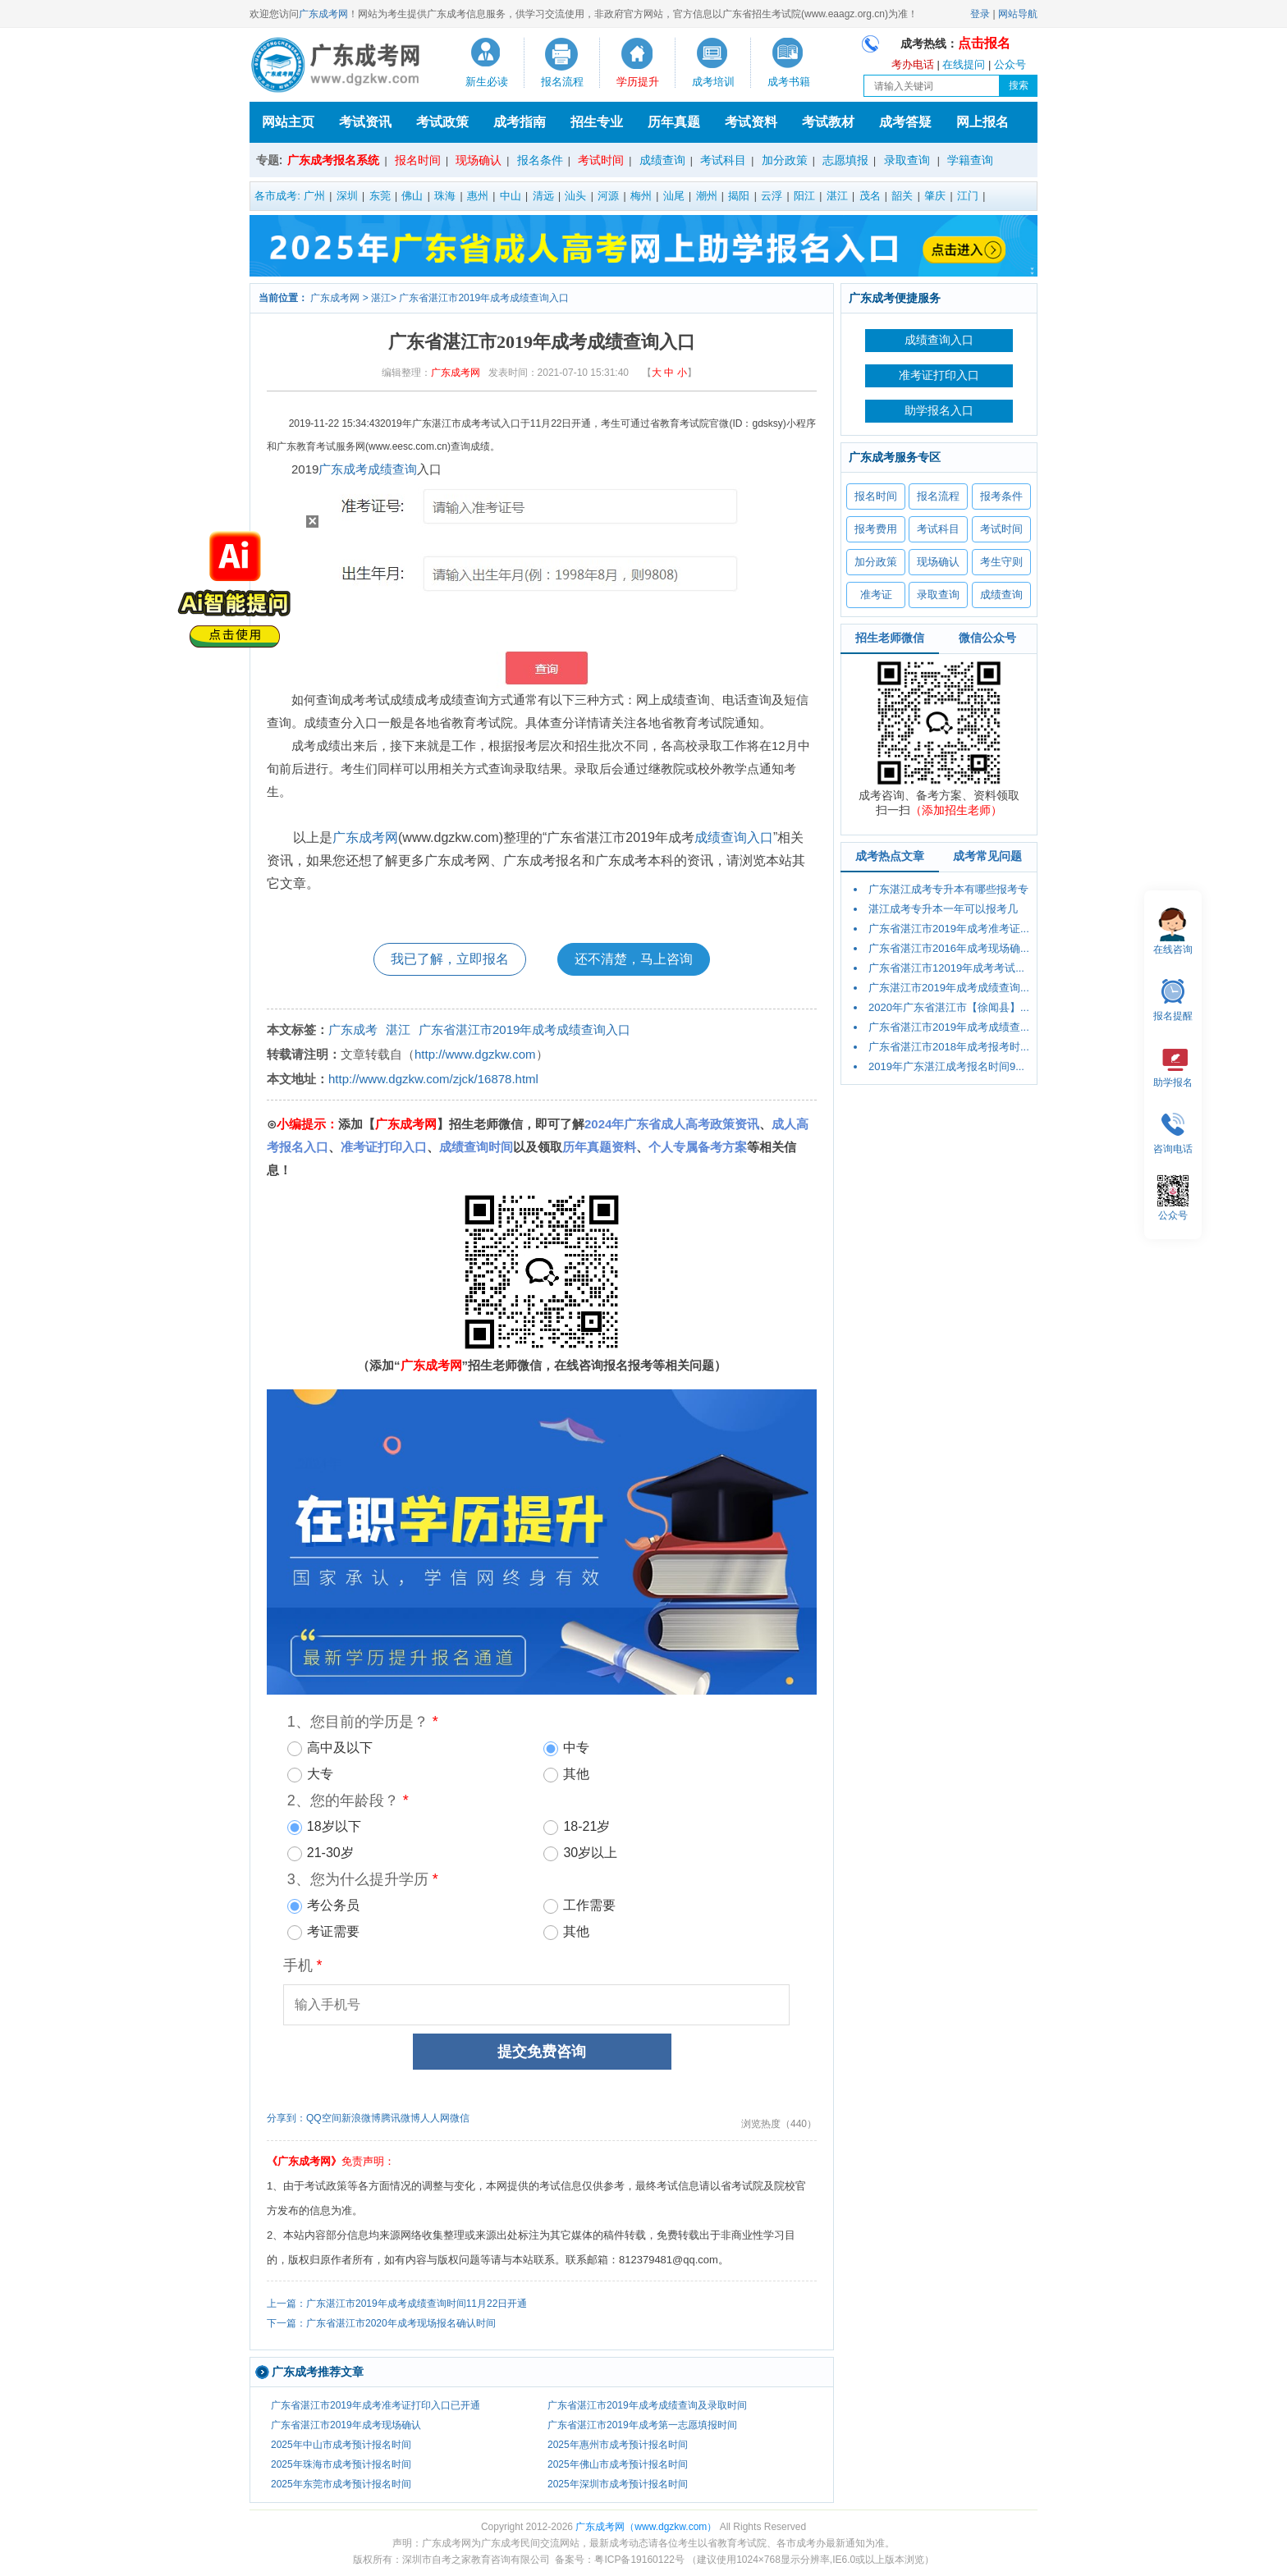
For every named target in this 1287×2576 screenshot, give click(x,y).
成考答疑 (905, 122)
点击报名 (984, 43)
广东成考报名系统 (333, 160)
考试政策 (442, 122)
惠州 (477, 196)
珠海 (445, 196)
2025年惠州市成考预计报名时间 (617, 2444)
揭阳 (738, 196)
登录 (980, 14)
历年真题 (674, 122)
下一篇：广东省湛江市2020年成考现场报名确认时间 (381, 2323)
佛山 (412, 196)
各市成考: (277, 196)
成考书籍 (788, 81)
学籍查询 (970, 160)
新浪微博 (361, 2118)
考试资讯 (365, 122)
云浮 (771, 196)
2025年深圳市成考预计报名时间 (617, 2484)
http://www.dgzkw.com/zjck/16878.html (433, 1079)
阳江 (804, 196)
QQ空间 (323, 2118)
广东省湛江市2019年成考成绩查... (948, 1027)
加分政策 (785, 160)
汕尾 (674, 196)
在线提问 (963, 64)
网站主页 (288, 122)
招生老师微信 (889, 637)
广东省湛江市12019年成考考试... (946, 968)
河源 (608, 196)
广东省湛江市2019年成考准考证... (948, 928)
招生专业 (596, 122)
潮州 (706, 196)
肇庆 (935, 196)
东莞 (380, 196)
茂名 (870, 196)
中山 (510, 196)
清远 (543, 196)
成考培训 (713, 81)
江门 (967, 196)
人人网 (435, 2118)
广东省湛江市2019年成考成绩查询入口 (484, 298)
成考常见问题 (987, 855)
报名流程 (562, 81)
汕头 (575, 196)
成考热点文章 (889, 855)
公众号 (1010, 64)
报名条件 (540, 160)
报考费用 (875, 529)
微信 (459, 2118)
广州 (314, 196)
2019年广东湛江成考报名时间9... (946, 1066)
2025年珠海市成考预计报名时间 (341, 2464)
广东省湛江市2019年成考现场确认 (346, 2425)
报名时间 (418, 160)
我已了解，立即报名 (450, 959)
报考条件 (1001, 496)
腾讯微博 (400, 2118)
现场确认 (479, 160)
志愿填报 (845, 160)
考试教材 (828, 122)
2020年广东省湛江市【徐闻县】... (948, 1007)
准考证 (876, 594)
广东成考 (343, 469)
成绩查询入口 (733, 837)
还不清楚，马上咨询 (634, 959)
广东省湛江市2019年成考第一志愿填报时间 (642, 2425)
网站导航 (1017, 14)
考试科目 (723, 160)
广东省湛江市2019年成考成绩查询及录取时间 (647, 2405)
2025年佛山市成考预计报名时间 (617, 2464)
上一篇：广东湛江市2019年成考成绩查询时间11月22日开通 (397, 2303)
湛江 (837, 196)
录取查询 (907, 160)
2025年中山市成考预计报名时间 (341, 2444)
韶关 (902, 196)
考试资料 (751, 122)
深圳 (347, 196)
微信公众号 (987, 637)
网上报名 (982, 122)
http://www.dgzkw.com (475, 1054)
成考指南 (519, 122)
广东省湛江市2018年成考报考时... (948, 1047)
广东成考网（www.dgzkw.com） (646, 2527)
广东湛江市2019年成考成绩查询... (948, 987)
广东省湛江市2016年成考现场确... (948, 948)
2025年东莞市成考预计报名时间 (341, 2484)
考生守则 (1001, 562)
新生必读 (486, 81)
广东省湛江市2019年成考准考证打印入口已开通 (375, 2405)
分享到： (286, 2118)
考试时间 (601, 160)
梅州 (641, 196)
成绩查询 (392, 469)
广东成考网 (323, 14)
